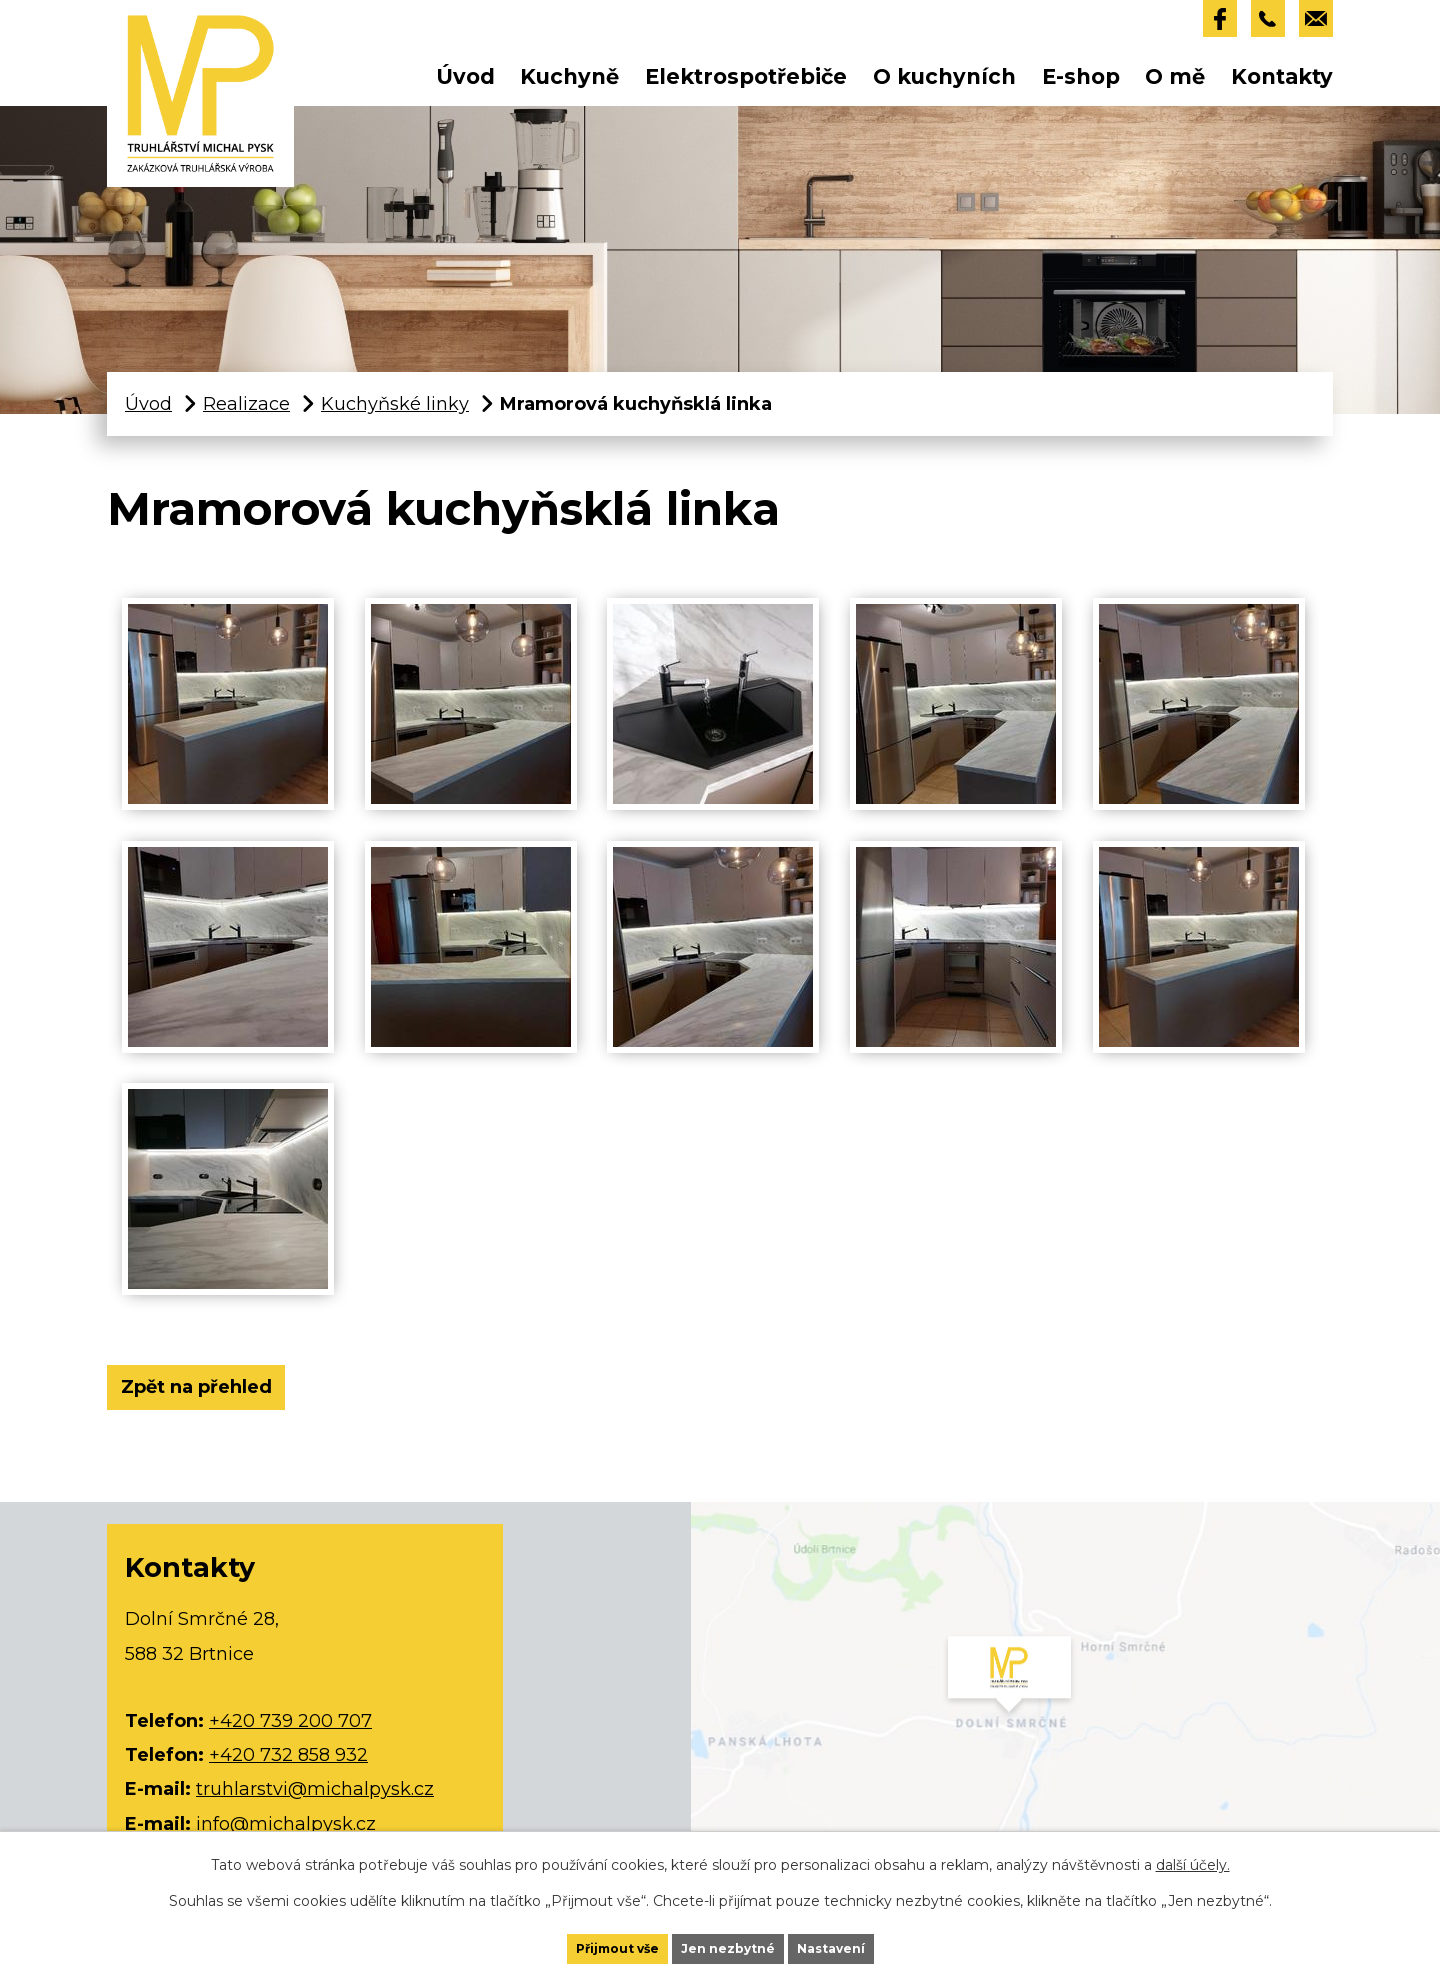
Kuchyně (569, 85)
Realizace (246, 413)
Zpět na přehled (217, 1403)
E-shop (1081, 85)
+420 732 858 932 (288, 1778)
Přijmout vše (581, 1941)
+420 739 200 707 (290, 1744)
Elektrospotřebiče (746, 85)
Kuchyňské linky (395, 413)
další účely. (1193, 1849)
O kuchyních (944, 85)
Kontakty (1282, 85)
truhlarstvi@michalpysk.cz (315, 1812)
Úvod (465, 85)
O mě (1175, 85)
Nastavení (869, 1941)
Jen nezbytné (731, 1941)
